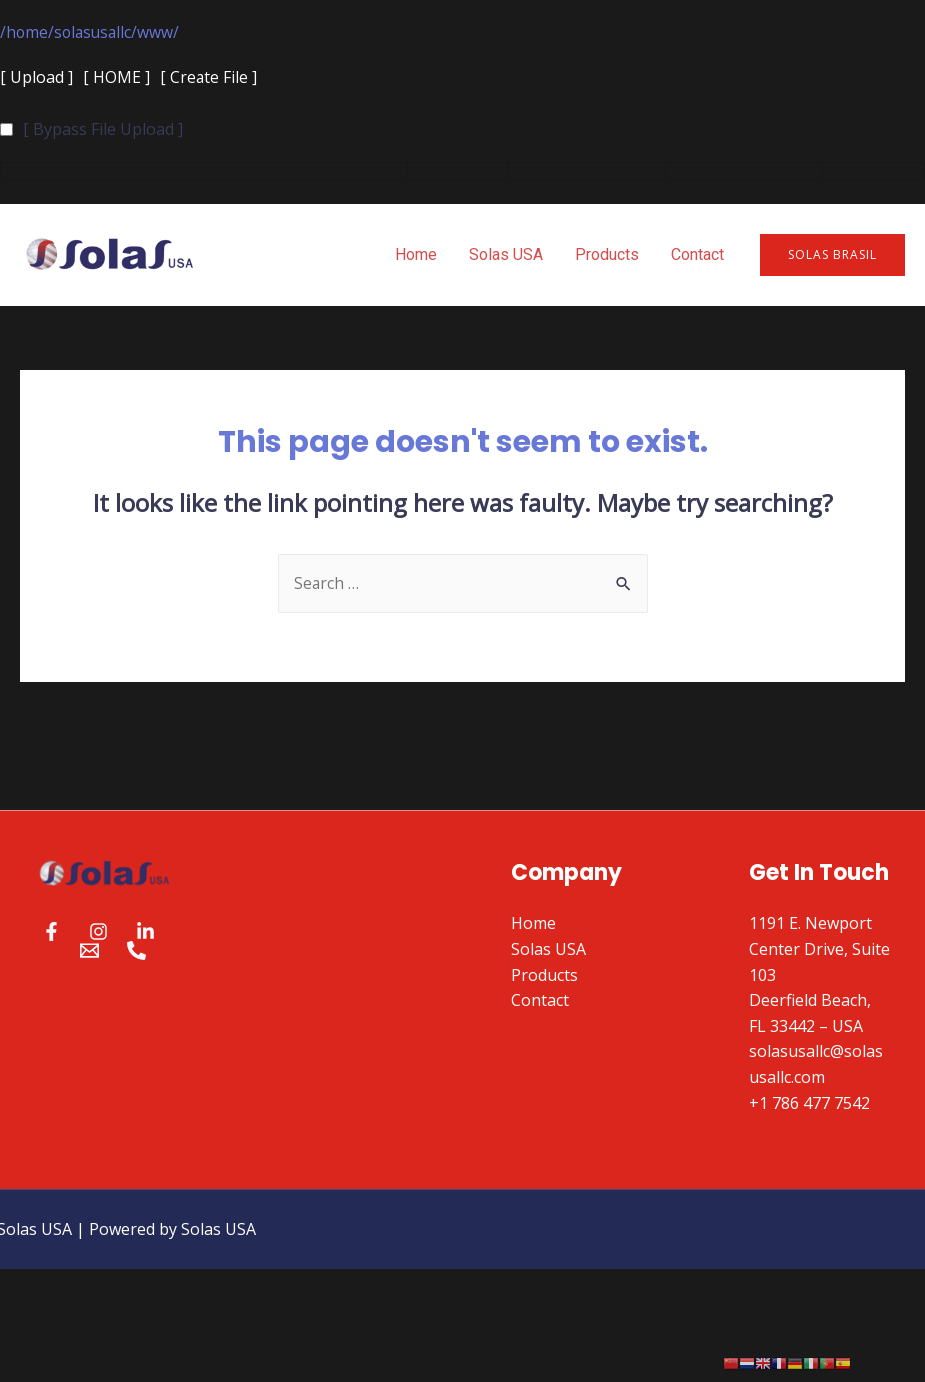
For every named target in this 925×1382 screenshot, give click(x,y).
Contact (697, 255)
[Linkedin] (145, 932)
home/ (30, 32)
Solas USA (506, 255)
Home (416, 255)
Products (607, 255)
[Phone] (136, 951)
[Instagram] (98, 932)
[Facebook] (51, 932)
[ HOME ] (116, 78)
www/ (163, 32)
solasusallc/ (98, 32)
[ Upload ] (36, 78)
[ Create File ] (209, 78)
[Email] (89, 951)
